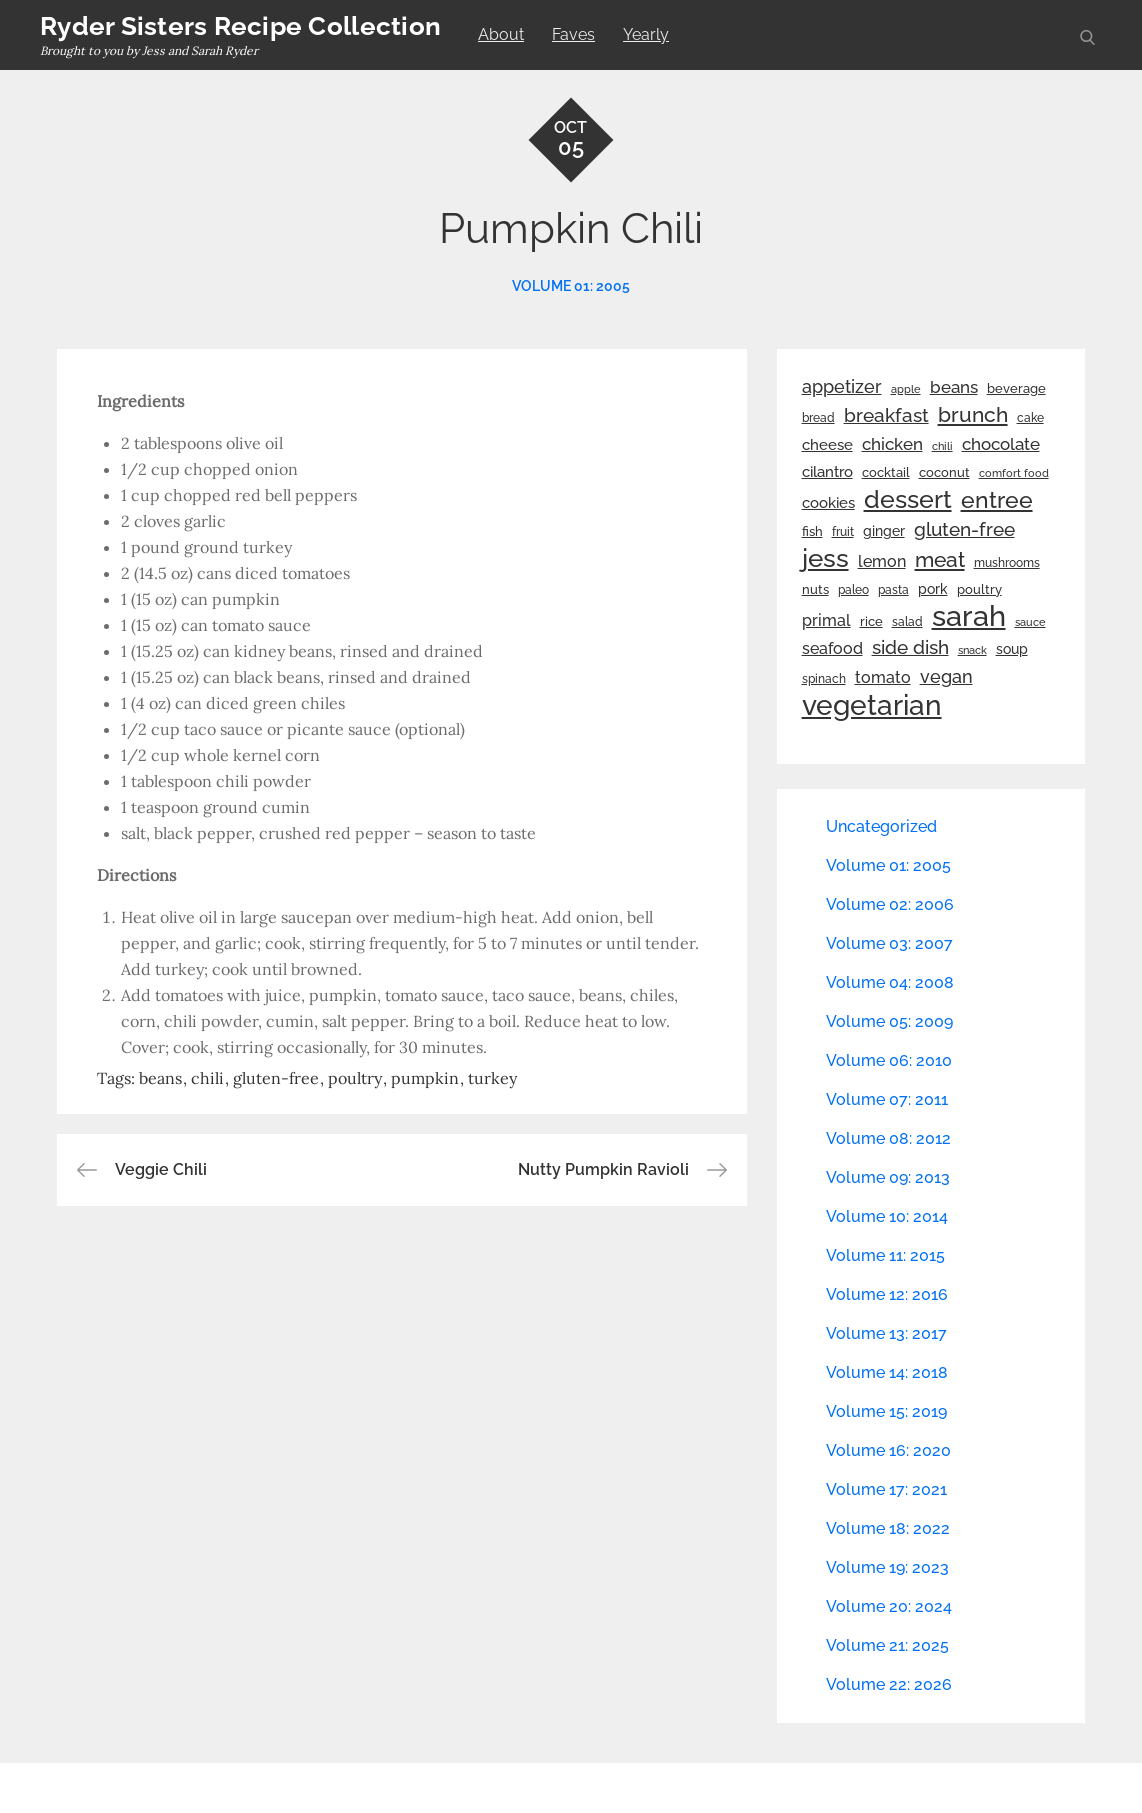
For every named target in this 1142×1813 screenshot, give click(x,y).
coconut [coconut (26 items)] (944, 472)
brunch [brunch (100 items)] (973, 414)
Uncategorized (881, 826)
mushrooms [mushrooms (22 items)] (1007, 563)
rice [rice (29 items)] (871, 621)
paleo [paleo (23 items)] (853, 590)
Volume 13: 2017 (886, 1333)
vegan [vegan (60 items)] (946, 676)
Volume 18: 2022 (888, 1528)
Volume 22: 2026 (889, 1684)
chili (207, 1078)
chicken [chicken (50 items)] (892, 444)
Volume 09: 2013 (888, 1177)
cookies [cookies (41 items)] (828, 502)
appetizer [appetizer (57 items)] (842, 387)
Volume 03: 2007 (889, 943)
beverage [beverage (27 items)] (1016, 388)
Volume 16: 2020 (888, 1450)
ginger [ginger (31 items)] (884, 531)
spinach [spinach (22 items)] (824, 679)
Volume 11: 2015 (885, 1255)
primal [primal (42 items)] (826, 620)
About (501, 34)
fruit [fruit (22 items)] (843, 532)
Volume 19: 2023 (887, 1567)
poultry (355, 1078)
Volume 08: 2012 (888, 1138)
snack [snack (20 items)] (972, 650)
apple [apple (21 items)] (906, 389)
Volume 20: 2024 (889, 1606)
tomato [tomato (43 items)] (883, 677)
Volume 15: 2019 (886, 1411)
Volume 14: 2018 (887, 1372)
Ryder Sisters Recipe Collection (240, 26)
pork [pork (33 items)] (933, 589)
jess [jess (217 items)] (825, 558)
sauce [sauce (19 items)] (1030, 622)
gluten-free (276, 1078)
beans (160, 1078)
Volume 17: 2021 (886, 1489)
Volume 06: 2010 (889, 1060)
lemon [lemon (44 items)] (882, 561)
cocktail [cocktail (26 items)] (886, 472)
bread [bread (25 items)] (818, 417)
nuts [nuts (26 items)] (815, 589)
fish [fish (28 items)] (812, 531)
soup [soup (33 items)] (1012, 649)
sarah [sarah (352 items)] (969, 616)
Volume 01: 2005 (571, 286)
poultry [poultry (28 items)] (979, 589)
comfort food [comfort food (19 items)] (1014, 473)
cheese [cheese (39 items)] (827, 445)
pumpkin (425, 1078)
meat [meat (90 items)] (940, 560)
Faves (573, 34)
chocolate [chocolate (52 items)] (1001, 444)
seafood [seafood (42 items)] (832, 648)
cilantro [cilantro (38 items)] (827, 472)
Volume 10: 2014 (887, 1216)
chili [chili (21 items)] (942, 446)
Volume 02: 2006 (890, 904)
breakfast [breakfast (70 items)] (886, 415)
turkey (492, 1078)
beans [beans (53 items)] (954, 387)
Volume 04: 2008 (890, 982)
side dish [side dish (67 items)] (910, 647)
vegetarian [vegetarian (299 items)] (872, 705)
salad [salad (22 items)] (907, 622)
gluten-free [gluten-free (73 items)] (964, 529)
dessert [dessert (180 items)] (908, 499)
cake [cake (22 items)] (1030, 418)
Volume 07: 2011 (887, 1099)
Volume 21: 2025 (887, 1645)
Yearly (646, 34)
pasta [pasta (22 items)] (893, 590)
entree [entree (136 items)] (997, 500)
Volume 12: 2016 (887, 1294)
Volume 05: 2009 (889, 1021)
